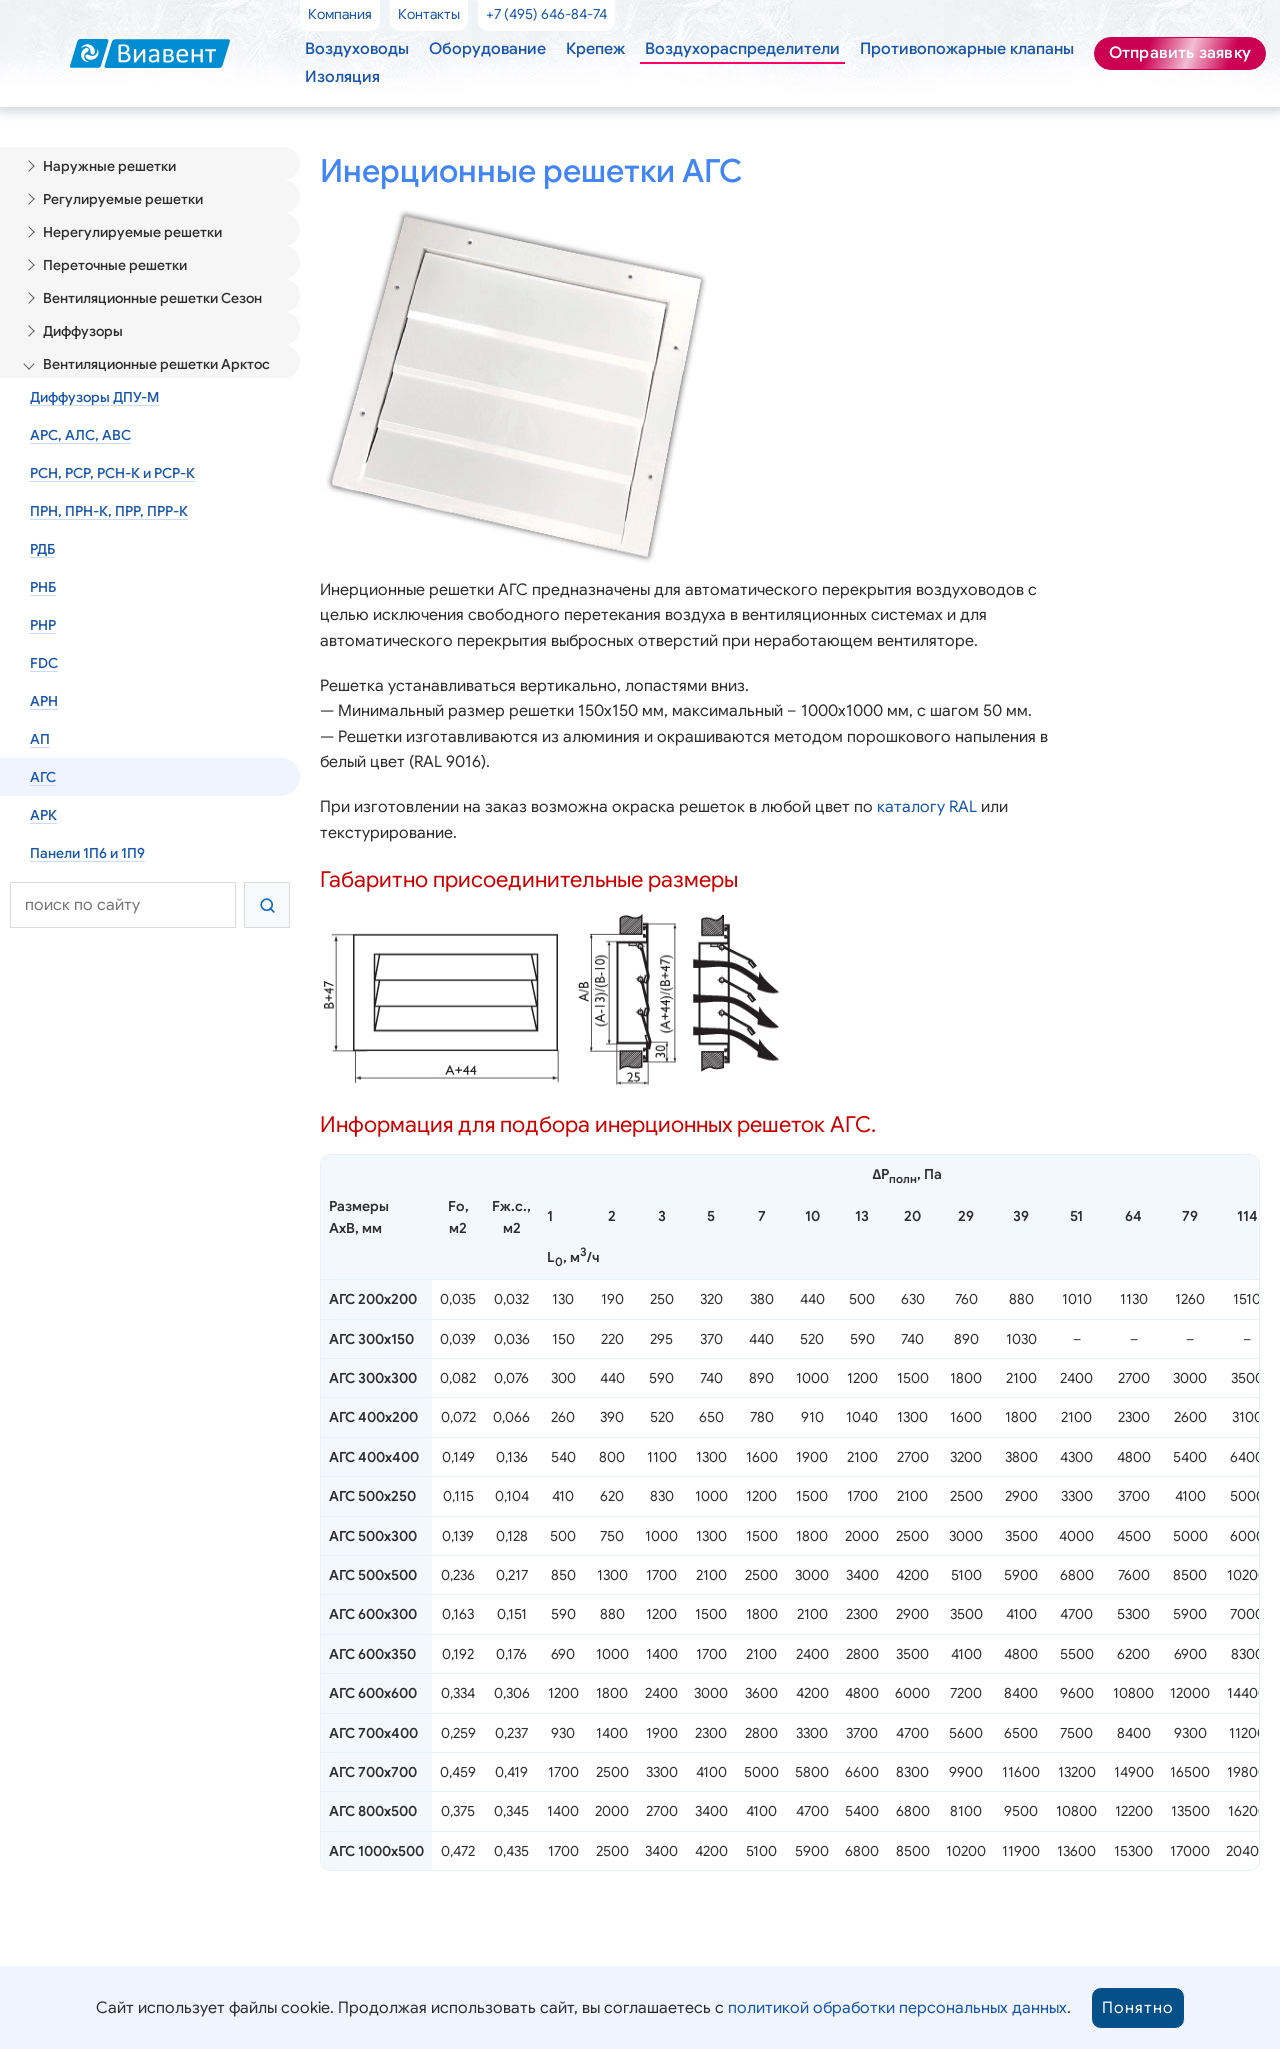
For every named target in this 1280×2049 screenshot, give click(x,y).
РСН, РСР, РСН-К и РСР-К (115, 452)
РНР (44, 596)
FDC (44, 632)
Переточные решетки (112, 256)
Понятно (1126, 2008)
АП (39, 704)
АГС (43, 740)
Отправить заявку (1180, 52)
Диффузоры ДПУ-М (94, 380)
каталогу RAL (904, 855)
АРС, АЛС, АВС (80, 416)
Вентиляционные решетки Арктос (152, 349)
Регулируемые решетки (119, 194)
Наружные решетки (106, 163)
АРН (44, 668)
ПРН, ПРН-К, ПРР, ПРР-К (111, 488)
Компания (340, 13)
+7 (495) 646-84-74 (545, 13)
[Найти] (267, 863)
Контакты (428, 13)
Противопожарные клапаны (931, 46)
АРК (43, 776)
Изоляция (341, 74)
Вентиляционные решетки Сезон (149, 287)
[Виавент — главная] (150, 53)
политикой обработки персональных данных (891, 2008)
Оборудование (477, 46)
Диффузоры (82, 318)
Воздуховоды (354, 46)
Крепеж (579, 46)
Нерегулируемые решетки (127, 225)
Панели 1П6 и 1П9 (90, 812)
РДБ (43, 524)
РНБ (44, 560)
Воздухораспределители (718, 46)
